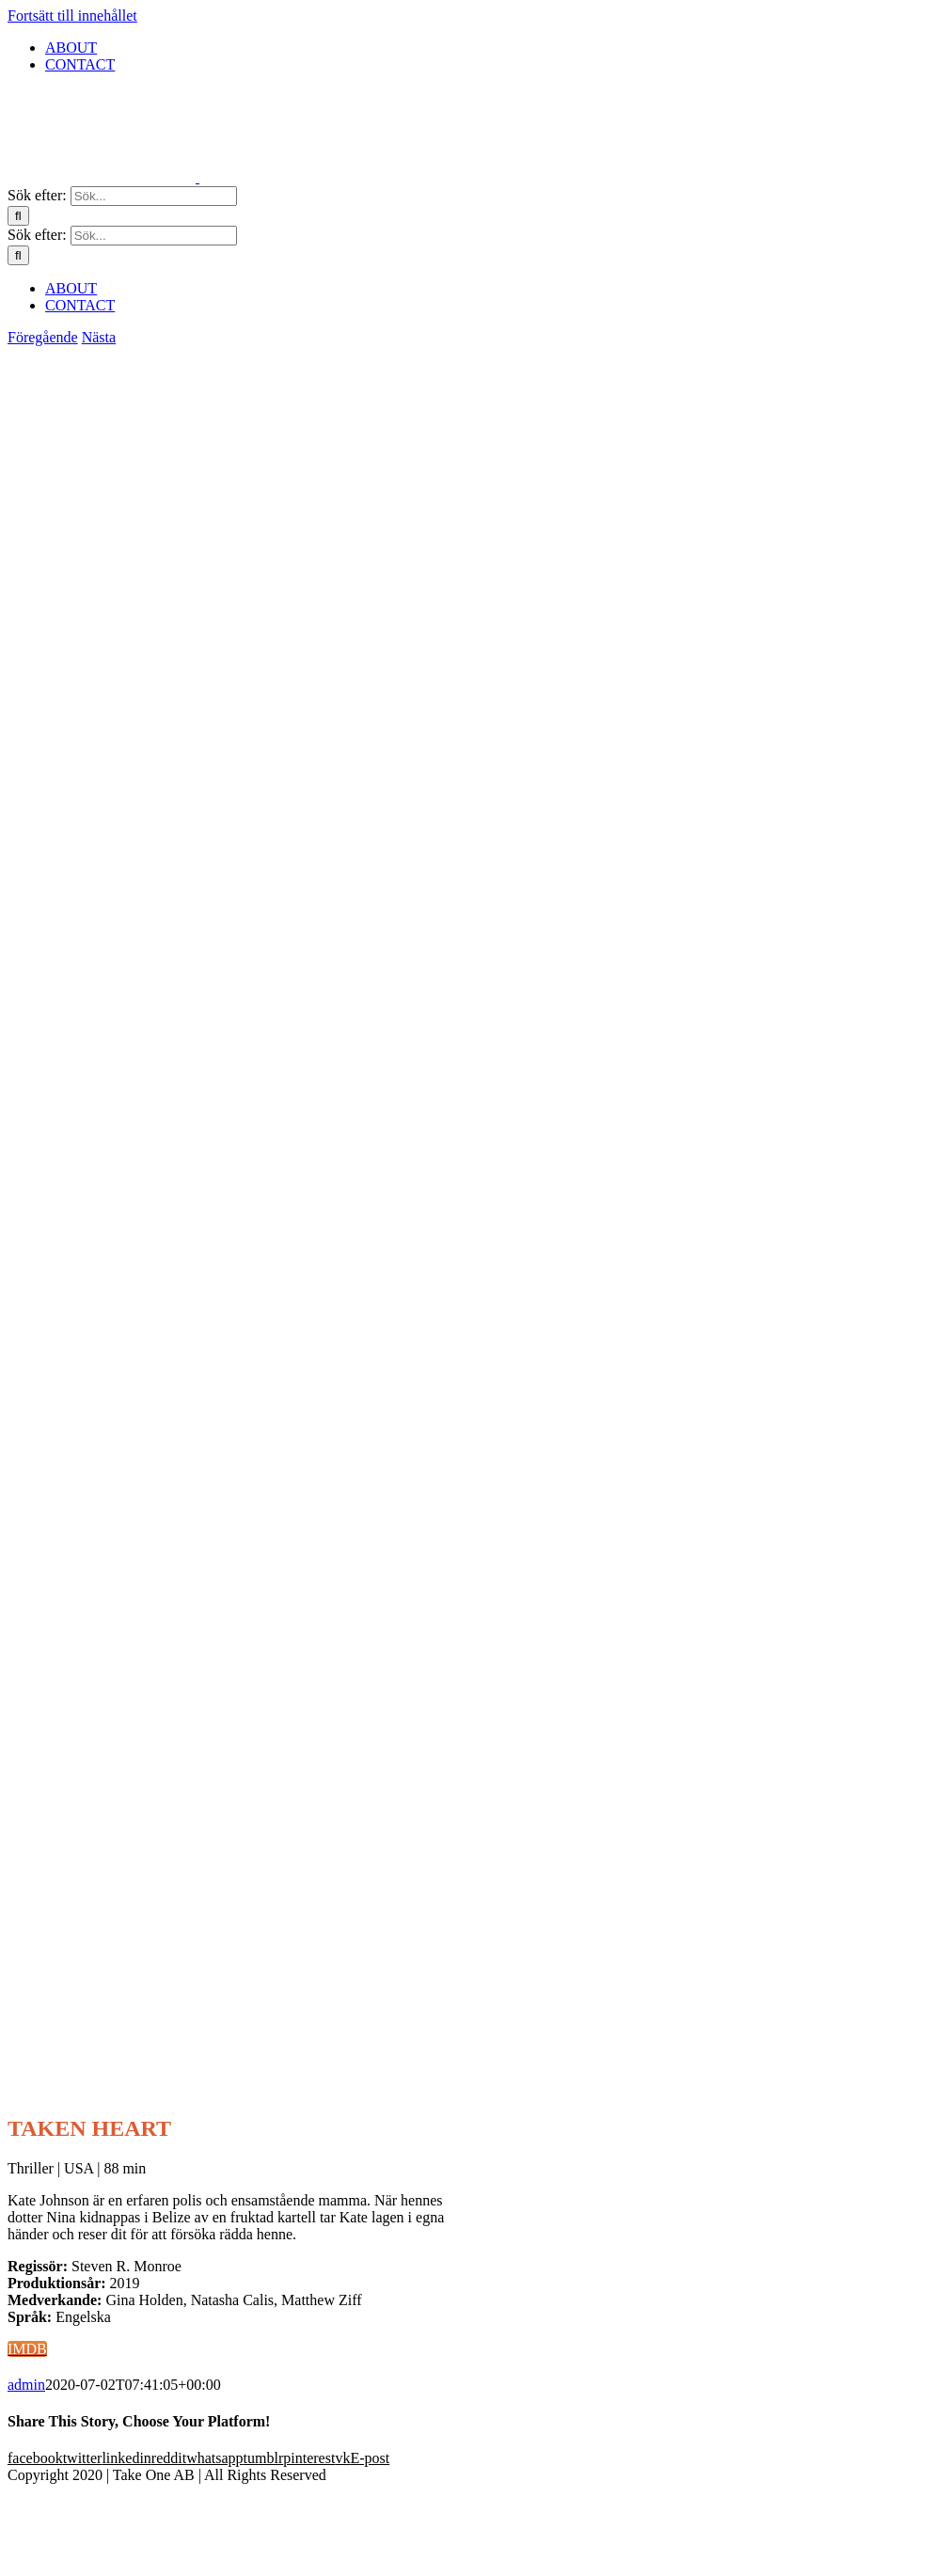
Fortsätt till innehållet (72, 16)
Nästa (99, 337)
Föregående (43, 337)
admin (26, 2385)
